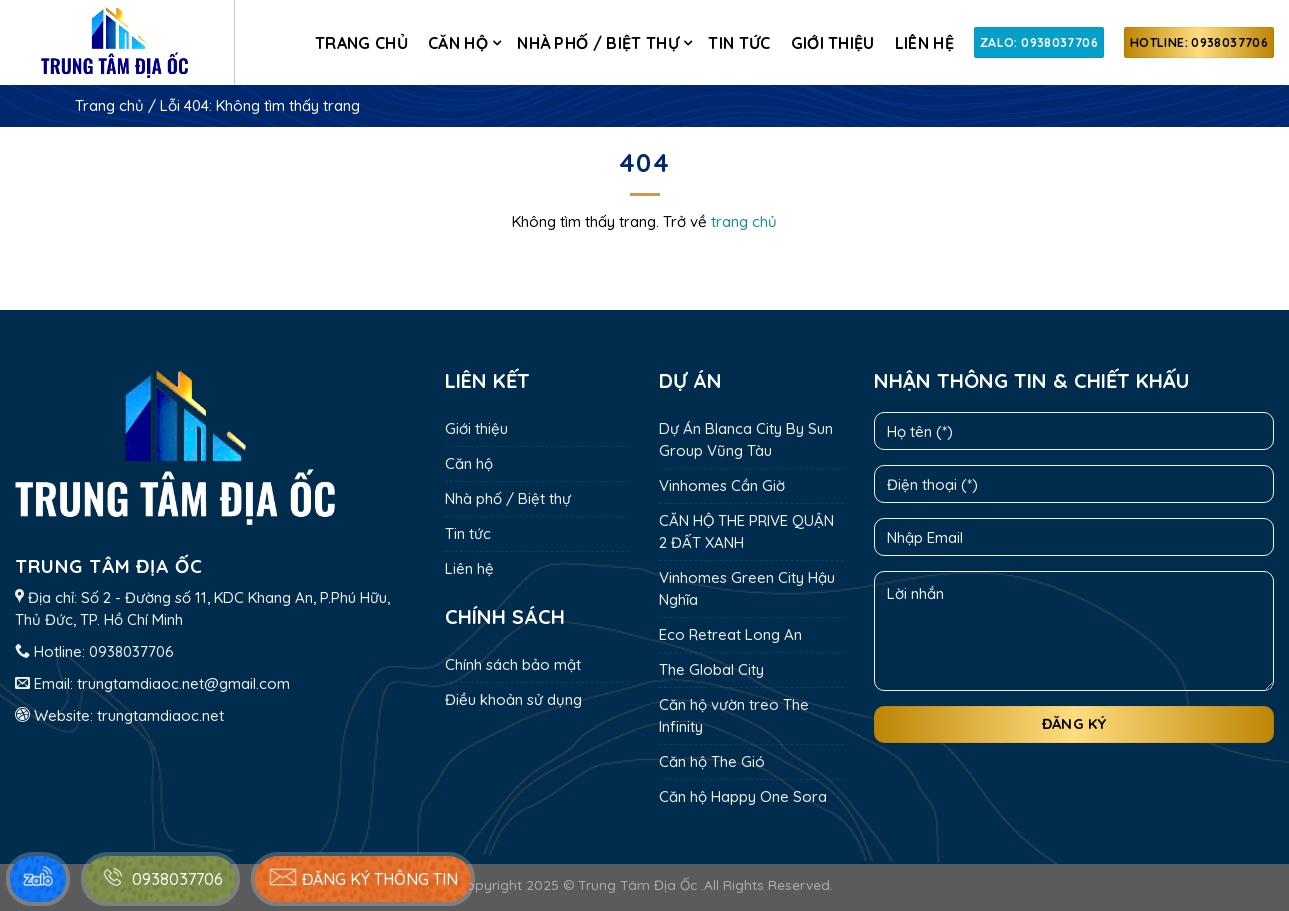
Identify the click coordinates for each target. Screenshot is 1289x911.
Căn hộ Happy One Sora (743, 796)
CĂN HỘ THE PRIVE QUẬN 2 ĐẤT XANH (746, 531)
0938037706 (131, 651)
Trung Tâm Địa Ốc (637, 884)
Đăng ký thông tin (363, 877)
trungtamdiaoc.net (160, 715)
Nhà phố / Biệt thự (598, 43)
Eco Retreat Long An (730, 634)
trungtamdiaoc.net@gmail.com (183, 683)
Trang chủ (361, 43)
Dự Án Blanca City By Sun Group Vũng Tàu (746, 439)
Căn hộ (458, 43)
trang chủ (744, 221)
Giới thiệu (833, 43)
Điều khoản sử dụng (513, 699)
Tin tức (739, 43)
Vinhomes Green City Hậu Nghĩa (747, 588)
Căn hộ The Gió (712, 761)
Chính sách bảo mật (513, 664)
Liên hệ (924, 43)
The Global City (711, 669)
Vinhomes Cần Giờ (722, 485)
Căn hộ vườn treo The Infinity (734, 715)
